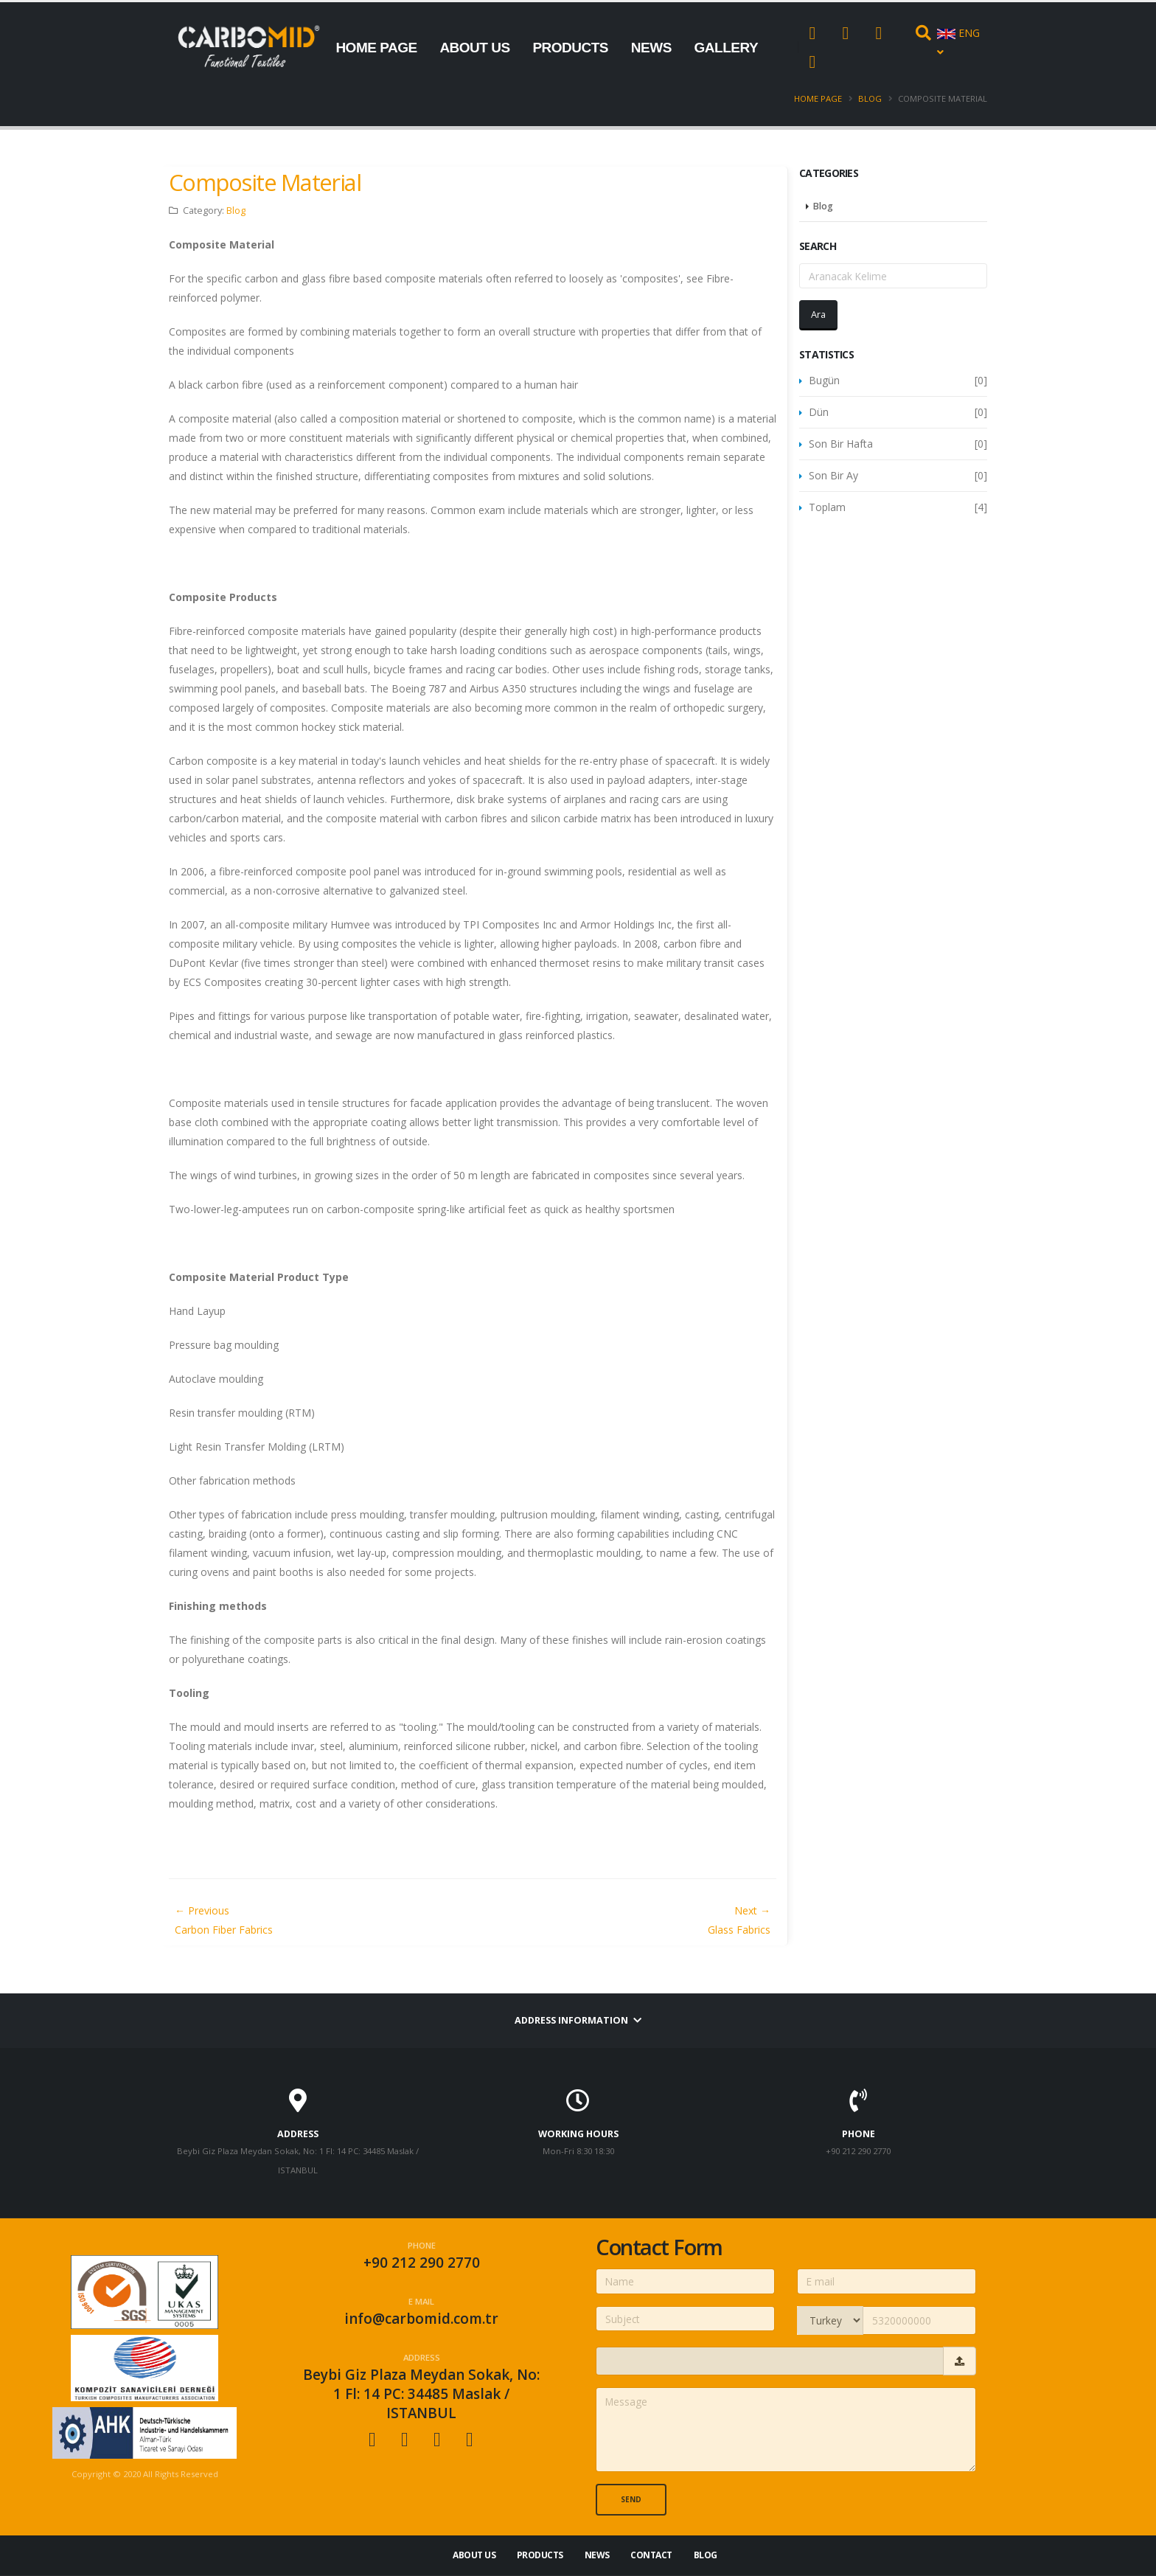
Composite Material (265, 182)
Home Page (818, 98)
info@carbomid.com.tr (421, 2318)
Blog (870, 98)
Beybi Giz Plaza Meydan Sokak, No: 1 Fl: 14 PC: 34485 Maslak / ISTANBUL (421, 2394)
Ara (818, 314)
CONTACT (367, 137)
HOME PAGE (376, 47)
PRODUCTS (570, 47)
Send (631, 2499)
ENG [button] (958, 42)
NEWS (651, 47)
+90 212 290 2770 (421, 2262)
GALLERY (726, 47)
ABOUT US (474, 47)
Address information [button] (578, 2020)
